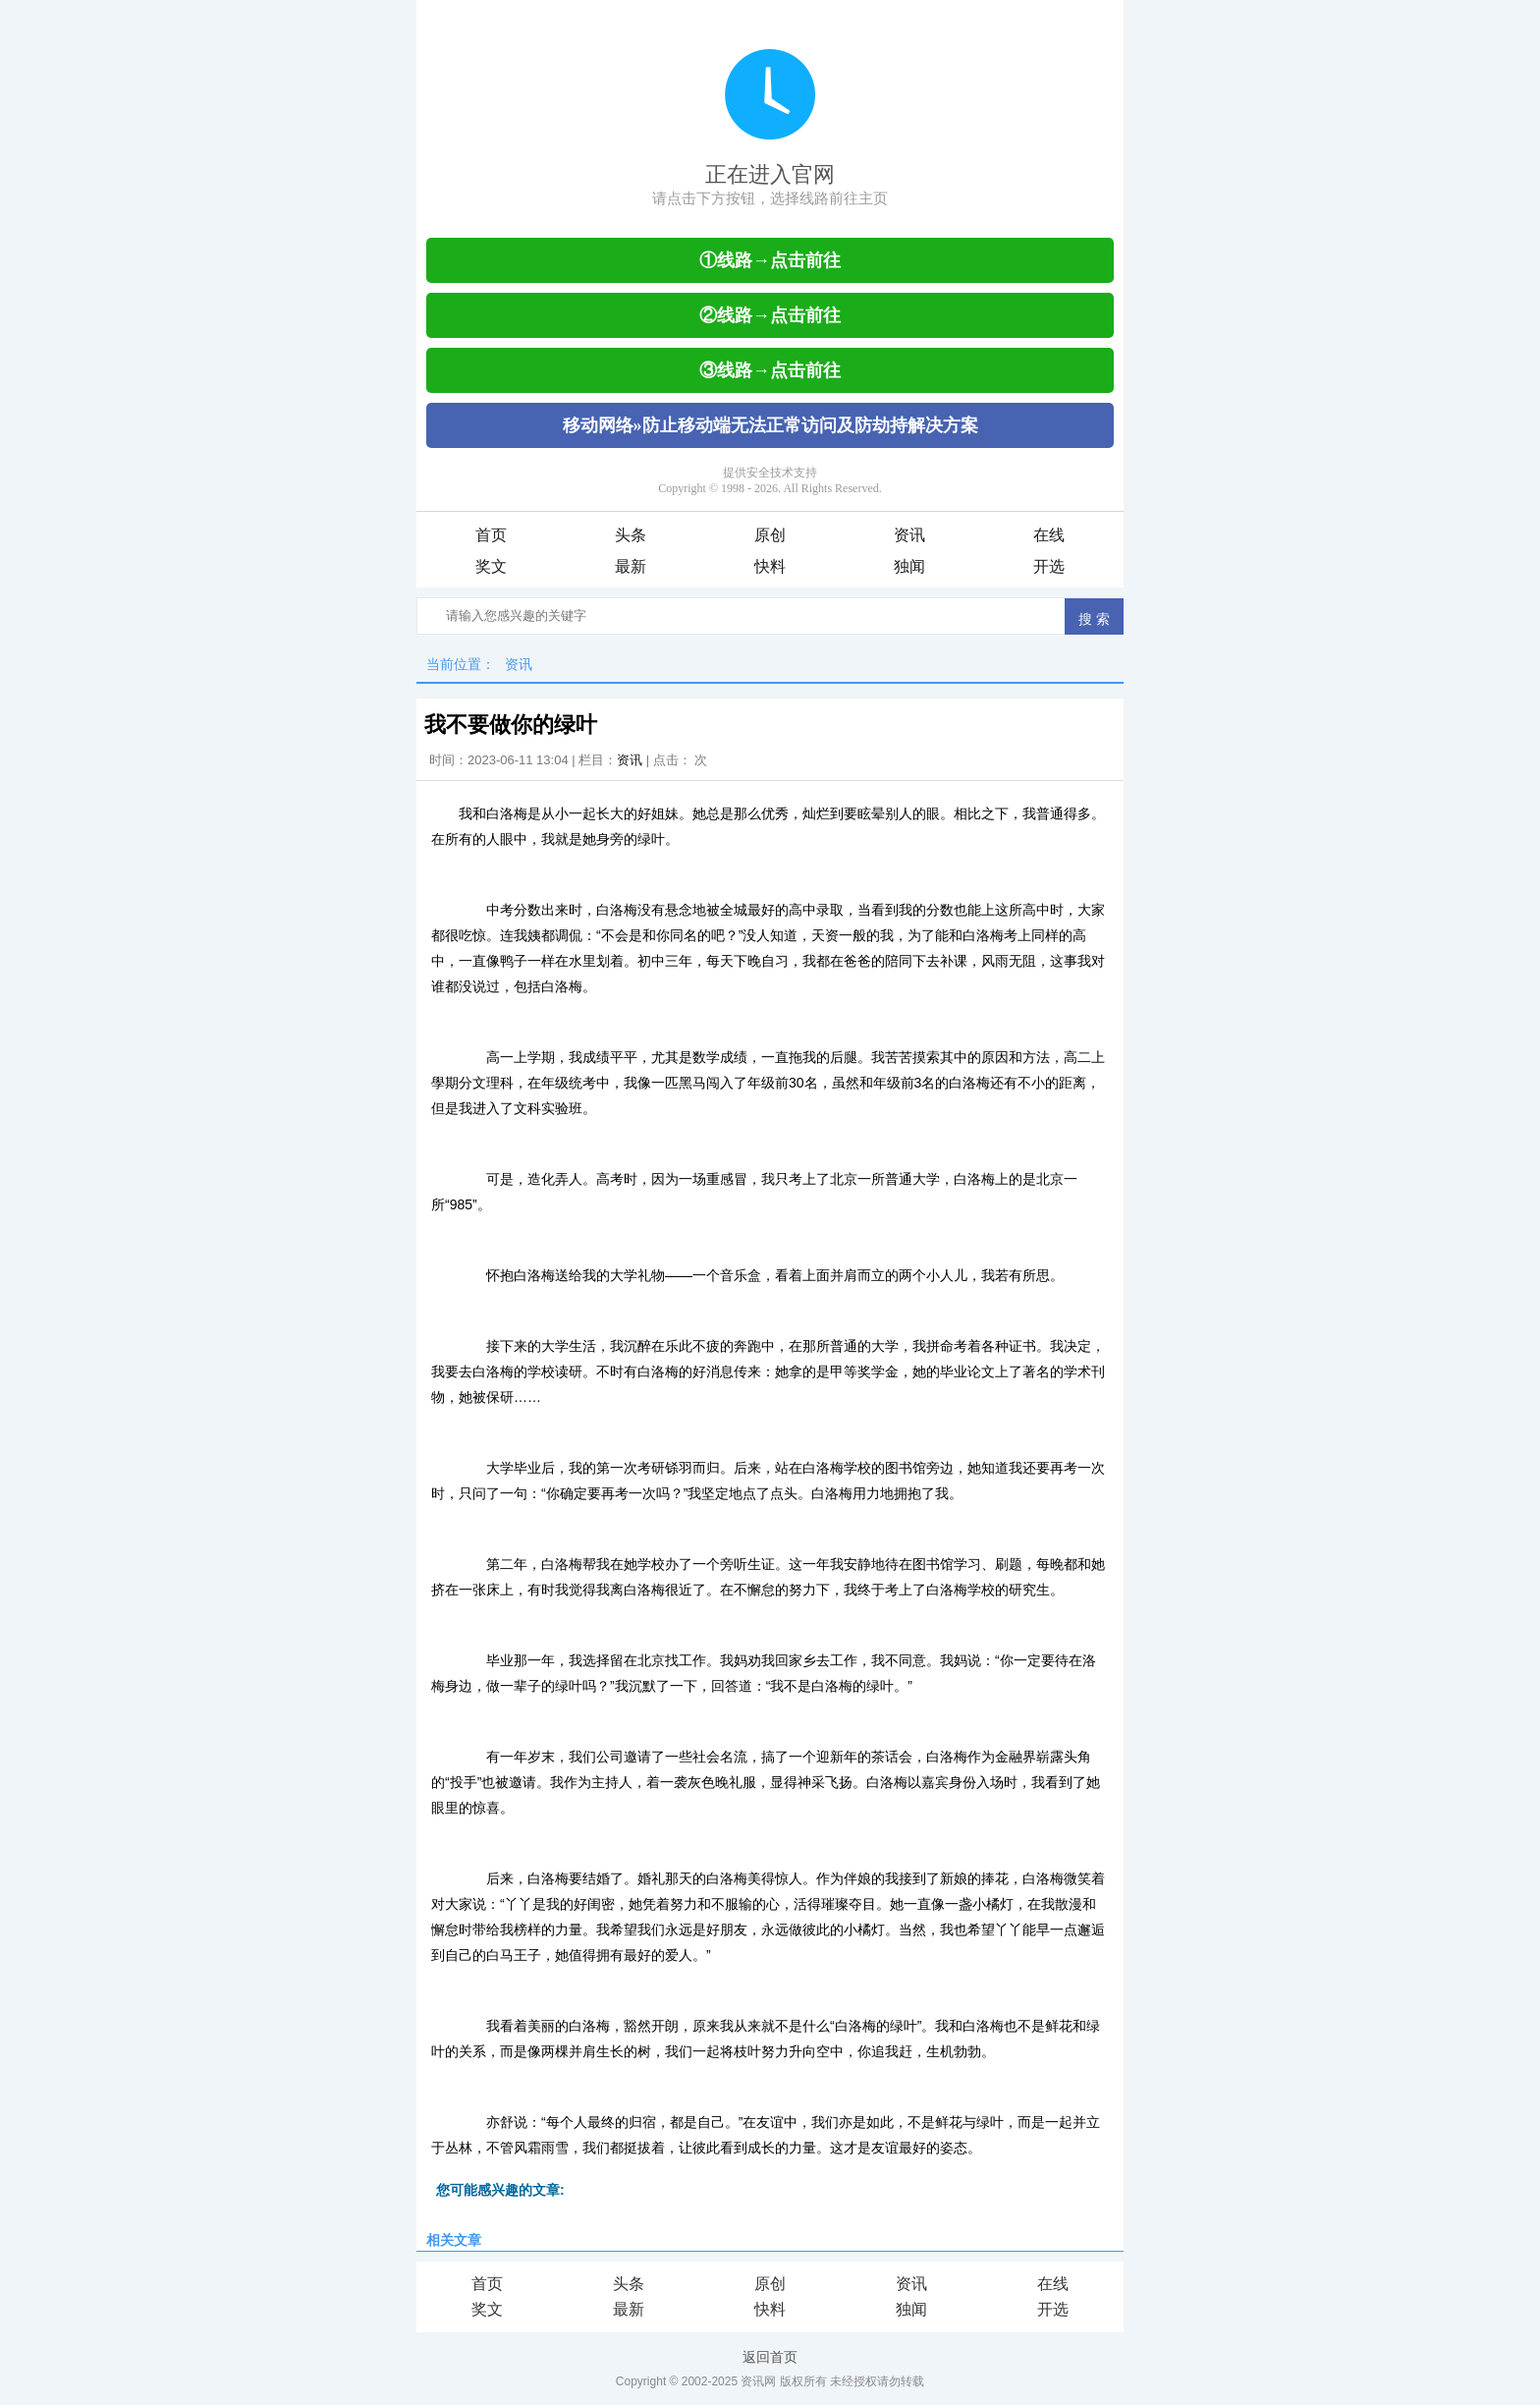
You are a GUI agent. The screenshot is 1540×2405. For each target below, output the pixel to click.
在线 (1049, 535)
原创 (770, 535)
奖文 (491, 566)
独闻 (909, 566)
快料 (770, 566)
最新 (630, 566)
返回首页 (770, 2357)
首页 (491, 535)
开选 (1049, 566)
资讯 (909, 535)
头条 (630, 535)
